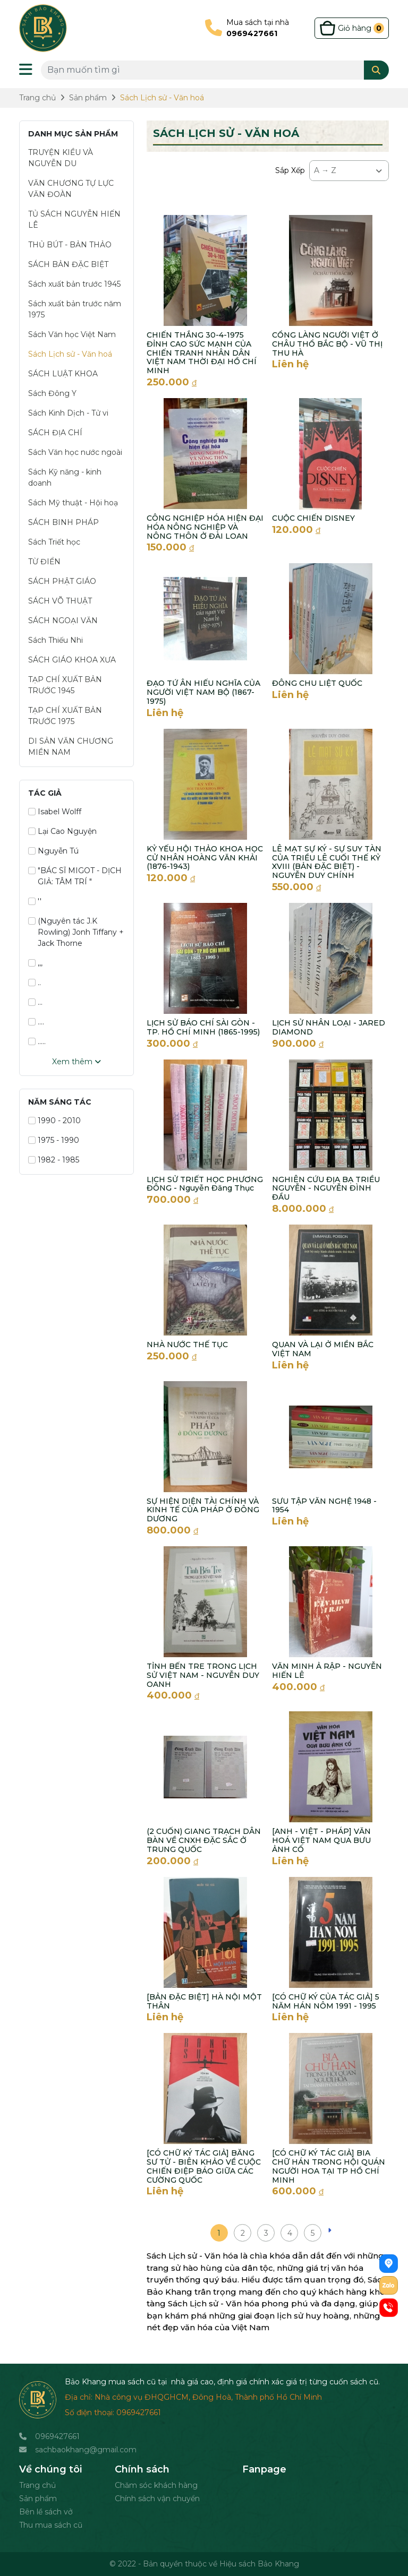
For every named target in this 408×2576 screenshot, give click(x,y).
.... (36, 1022)
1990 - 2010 (54, 1120)
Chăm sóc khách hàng (156, 2485)
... (35, 1002)
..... (37, 1041)
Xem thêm (76, 1061)
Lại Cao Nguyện (62, 831)
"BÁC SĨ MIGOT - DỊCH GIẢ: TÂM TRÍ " (75, 876)
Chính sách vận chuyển (157, 2498)
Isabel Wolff (54, 811)
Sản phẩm (38, 2498)
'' (34, 901)
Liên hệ (290, 364)
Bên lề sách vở (46, 2512)
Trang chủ (37, 2485)
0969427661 (57, 2436)
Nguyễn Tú (53, 851)
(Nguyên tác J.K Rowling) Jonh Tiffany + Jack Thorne (76, 932)
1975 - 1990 (53, 1140)
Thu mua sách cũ (50, 2525)
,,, (35, 963)
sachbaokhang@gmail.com (86, 2449)
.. (34, 982)
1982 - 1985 (53, 1160)
